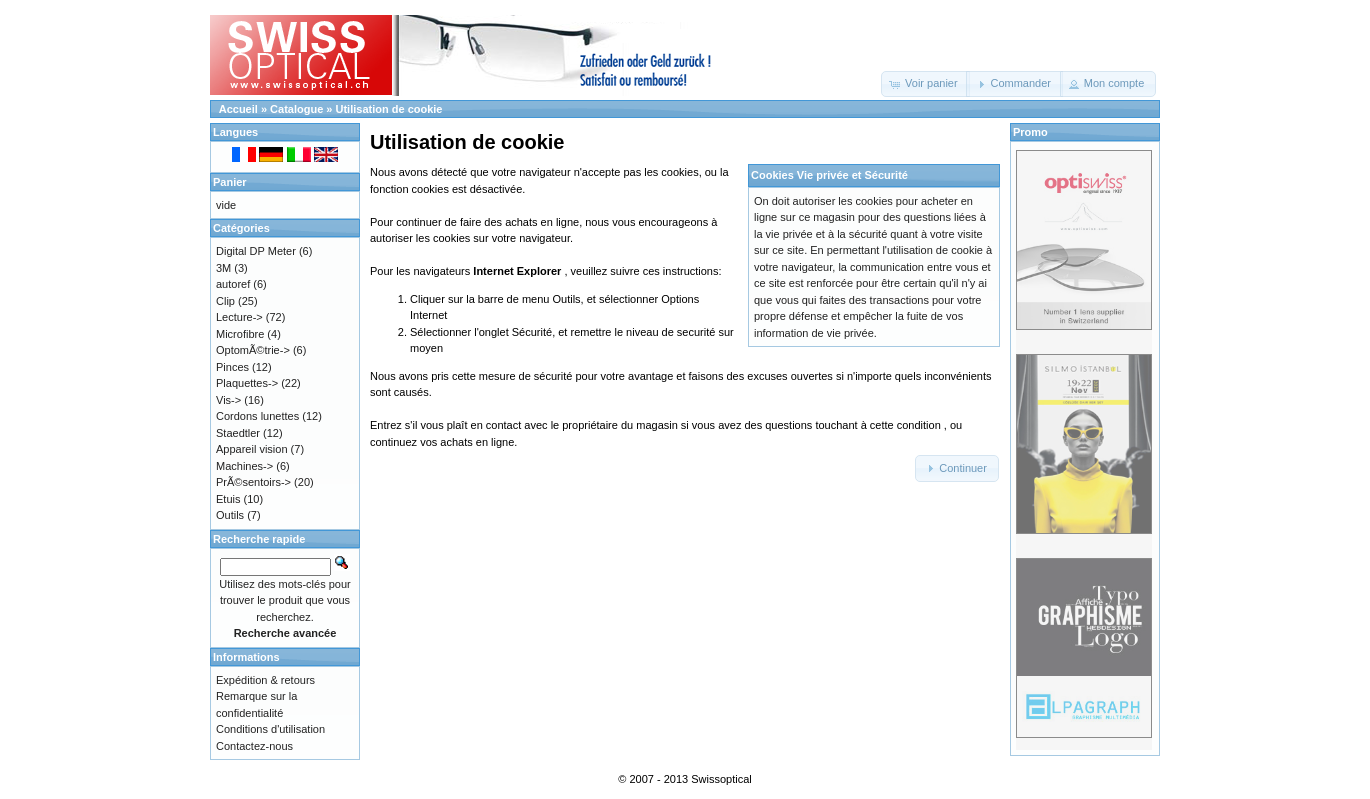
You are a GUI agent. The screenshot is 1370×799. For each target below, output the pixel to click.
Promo (1030, 132)
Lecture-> (239, 317)
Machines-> (244, 466)
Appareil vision (252, 449)
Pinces (232, 367)
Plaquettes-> (247, 383)
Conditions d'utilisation (270, 729)
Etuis (228, 499)
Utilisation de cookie (389, 109)
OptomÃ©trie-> (253, 350)
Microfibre (240, 334)
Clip (225, 301)
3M (223, 268)
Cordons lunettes (257, 416)
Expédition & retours (265, 680)
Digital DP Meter (256, 251)
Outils (230, 515)
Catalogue (296, 109)
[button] (925, 84)
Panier (230, 182)
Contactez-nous (254, 746)
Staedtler (238, 433)
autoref (233, 284)
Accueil (238, 109)
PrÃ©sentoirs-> (253, 482)
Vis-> (228, 400)
